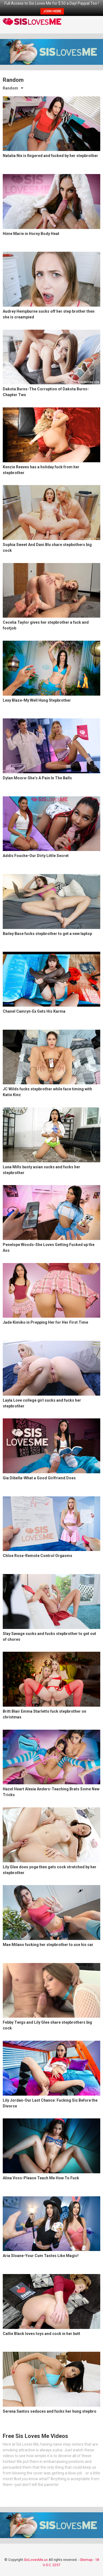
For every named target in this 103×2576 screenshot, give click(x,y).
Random (10, 88)
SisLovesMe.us (36, 2560)
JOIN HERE (52, 11)
